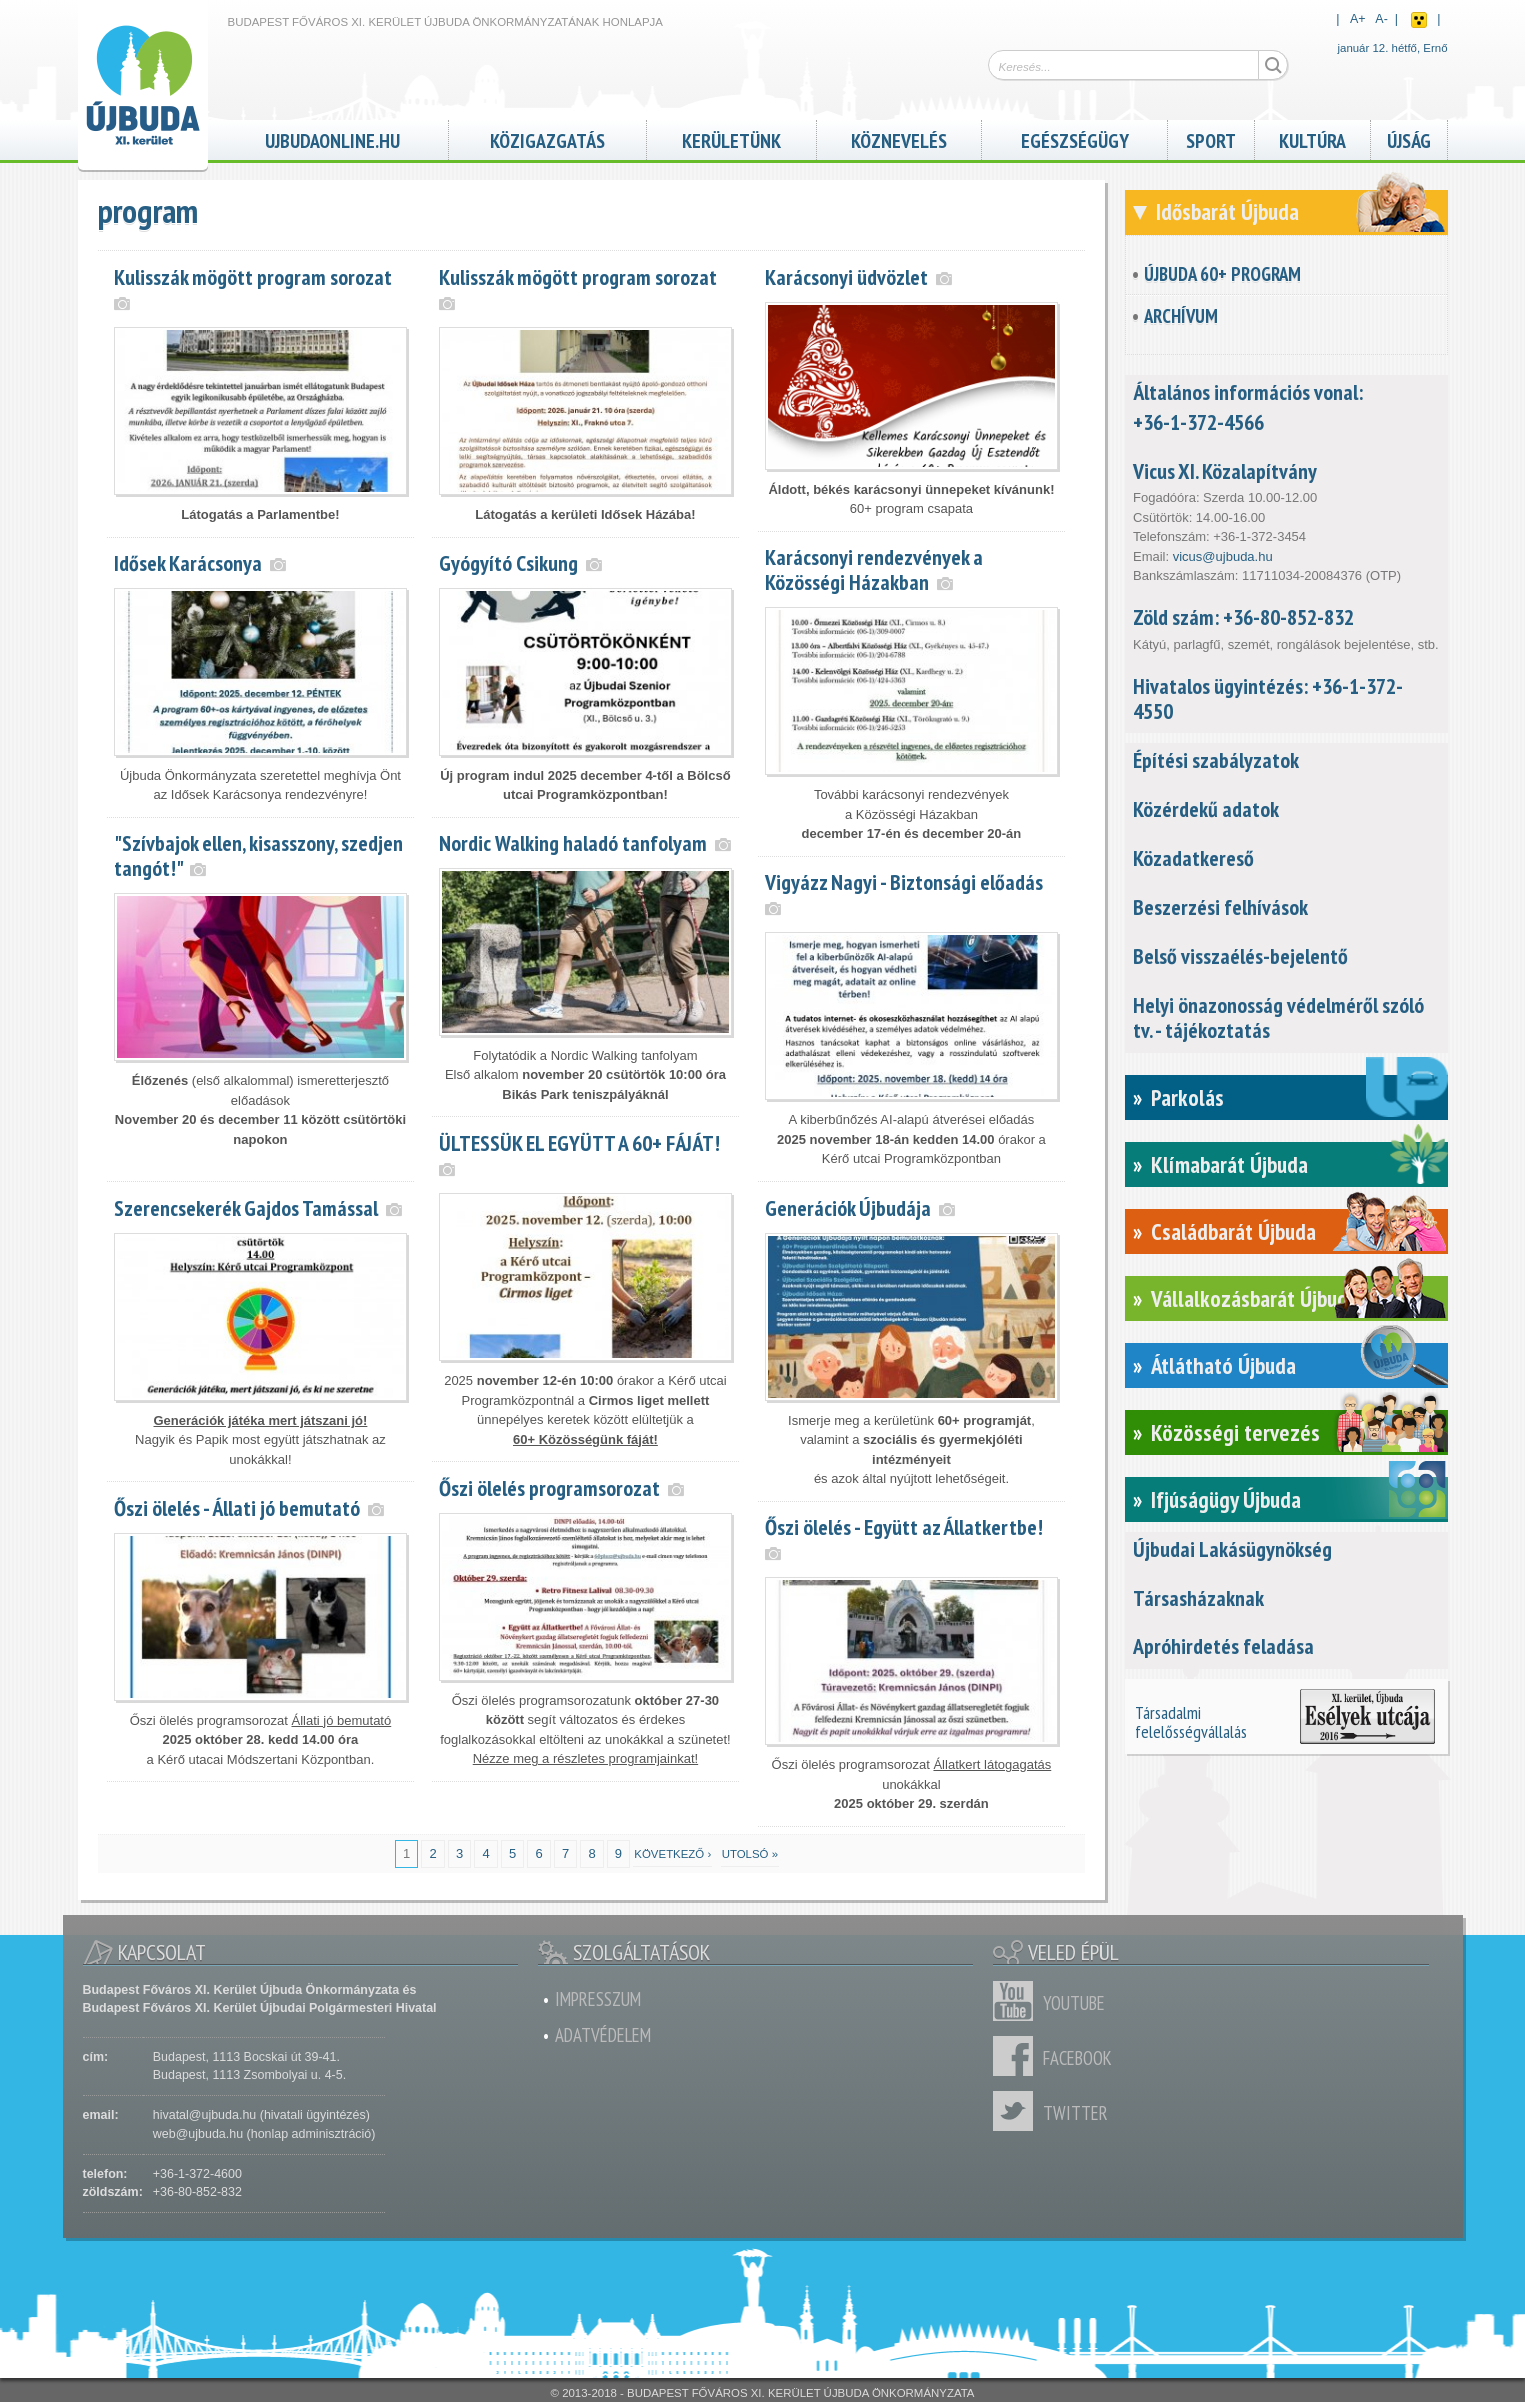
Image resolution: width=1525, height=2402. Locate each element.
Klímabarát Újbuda (1229, 1164)
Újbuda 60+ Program (1222, 274)
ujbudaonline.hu (332, 138)
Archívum (1181, 316)
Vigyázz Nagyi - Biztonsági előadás (904, 882)
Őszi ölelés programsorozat (549, 1488)
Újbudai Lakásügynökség (1232, 1549)
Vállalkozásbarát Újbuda (1254, 1298)
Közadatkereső (1193, 858)
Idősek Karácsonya (188, 563)
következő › (672, 1854)
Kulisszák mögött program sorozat (253, 277)
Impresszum (598, 1999)
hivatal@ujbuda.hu (204, 2115)
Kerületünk (731, 138)
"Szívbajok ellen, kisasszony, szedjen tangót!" (258, 855)
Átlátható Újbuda (1223, 1365)
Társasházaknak (1198, 1598)
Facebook (1018, 2056)
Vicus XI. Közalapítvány (1225, 471)
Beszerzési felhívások (1220, 907)
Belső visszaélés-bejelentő (1240, 956)
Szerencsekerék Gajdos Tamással (246, 1208)
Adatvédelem (603, 2035)
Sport (1211, 138)
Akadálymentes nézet (1419, 20)
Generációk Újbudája (848, 1208)
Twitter (1018, 2111)
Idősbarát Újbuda (1227, 211)
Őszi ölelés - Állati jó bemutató (237, 1508)
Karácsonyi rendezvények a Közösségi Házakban (874, 569)
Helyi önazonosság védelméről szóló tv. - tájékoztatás (1278, 1017)
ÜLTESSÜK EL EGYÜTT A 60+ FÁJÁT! (579, 1143)
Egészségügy (1075, 138)
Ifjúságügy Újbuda (1226, 1499)
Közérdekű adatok (1206, 809)
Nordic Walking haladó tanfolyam (573, 843)
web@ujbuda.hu (198, 2134)
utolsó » (750, 1854)
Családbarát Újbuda (1233, 1231)
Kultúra (1312, 138)
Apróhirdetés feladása (1223, 1646)
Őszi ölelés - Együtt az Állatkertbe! (904, 1527)
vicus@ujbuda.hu (1223, 556)
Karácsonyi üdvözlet (846, 277)
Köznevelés (899, 138)
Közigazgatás (547, 138)
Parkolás (1187, 1097)
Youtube (1018, 2001)
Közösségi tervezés (1235, 1432)
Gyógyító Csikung (508, 563)
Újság (1409, 138)
